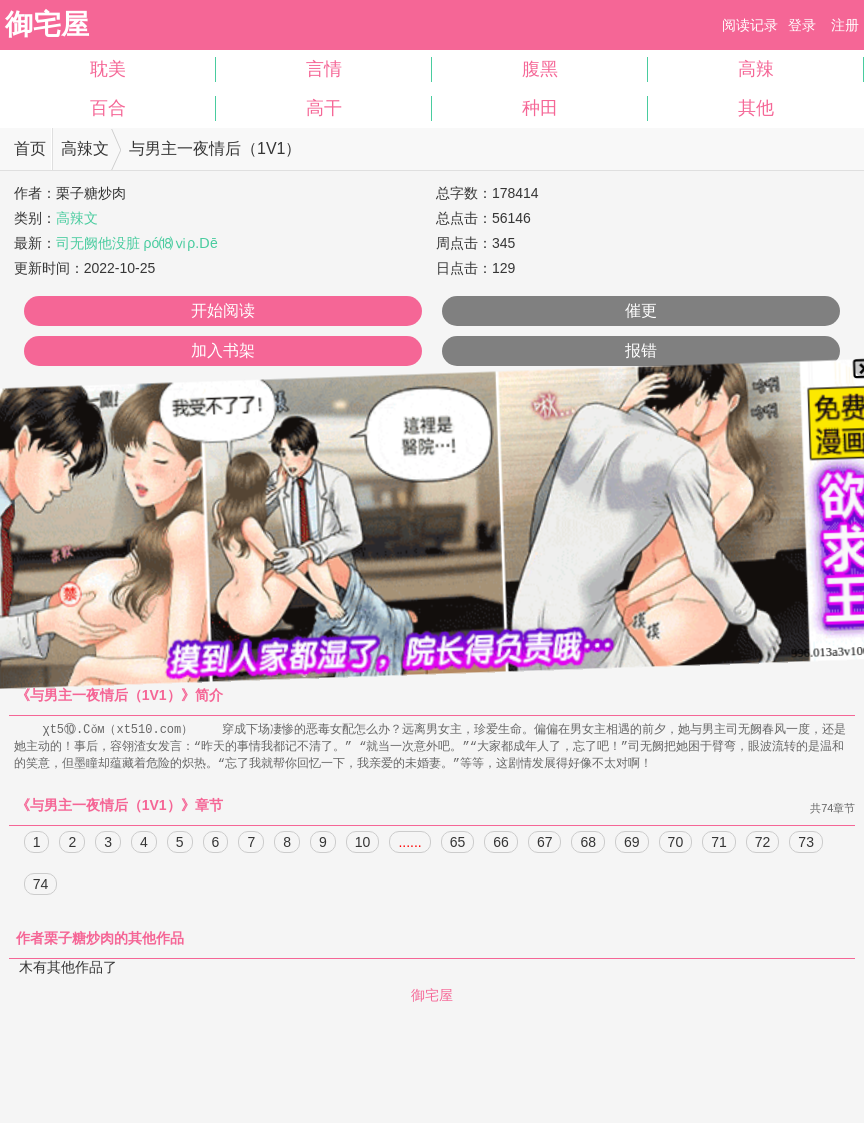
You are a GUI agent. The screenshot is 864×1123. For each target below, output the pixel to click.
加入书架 (223, 350)
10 (363, 845)
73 (806, 845)
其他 (756, 108)
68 (588, 845)
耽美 (108, 69)
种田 (540, 108)
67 (545, 845)
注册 (845, 25)
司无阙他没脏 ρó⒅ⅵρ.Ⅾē (137, 243)
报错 (641, 350)
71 (719, 845)
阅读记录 (750, 25)
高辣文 (85, 148)
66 (501, 845)
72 (763, 845)
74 (41, 887)
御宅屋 (47, 24)
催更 (641, 310)
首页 (30, 148)
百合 (108, 108)
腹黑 (540, 69)
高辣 (756, 69)
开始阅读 (223, 310)
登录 (802, 25)
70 (676, 845)
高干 (324, 108)
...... (409, 845)
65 (458, 845)
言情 (324, 69)
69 (632, 845)
